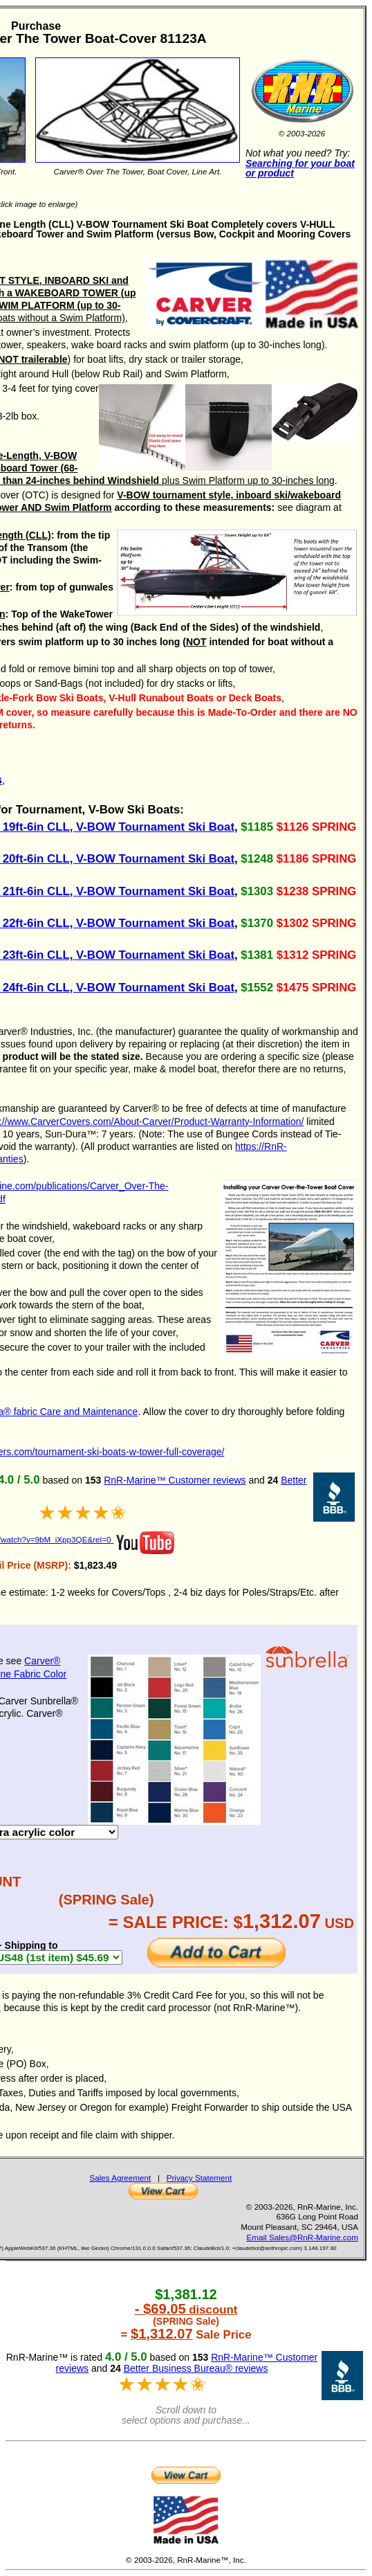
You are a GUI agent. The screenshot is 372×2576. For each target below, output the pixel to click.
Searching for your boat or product (300, 168)
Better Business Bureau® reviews (196, 2368)
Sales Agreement (120, 2177)
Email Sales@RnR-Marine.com (302, 2237)
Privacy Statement (199, 2177)
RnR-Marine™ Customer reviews (174, 1480)
